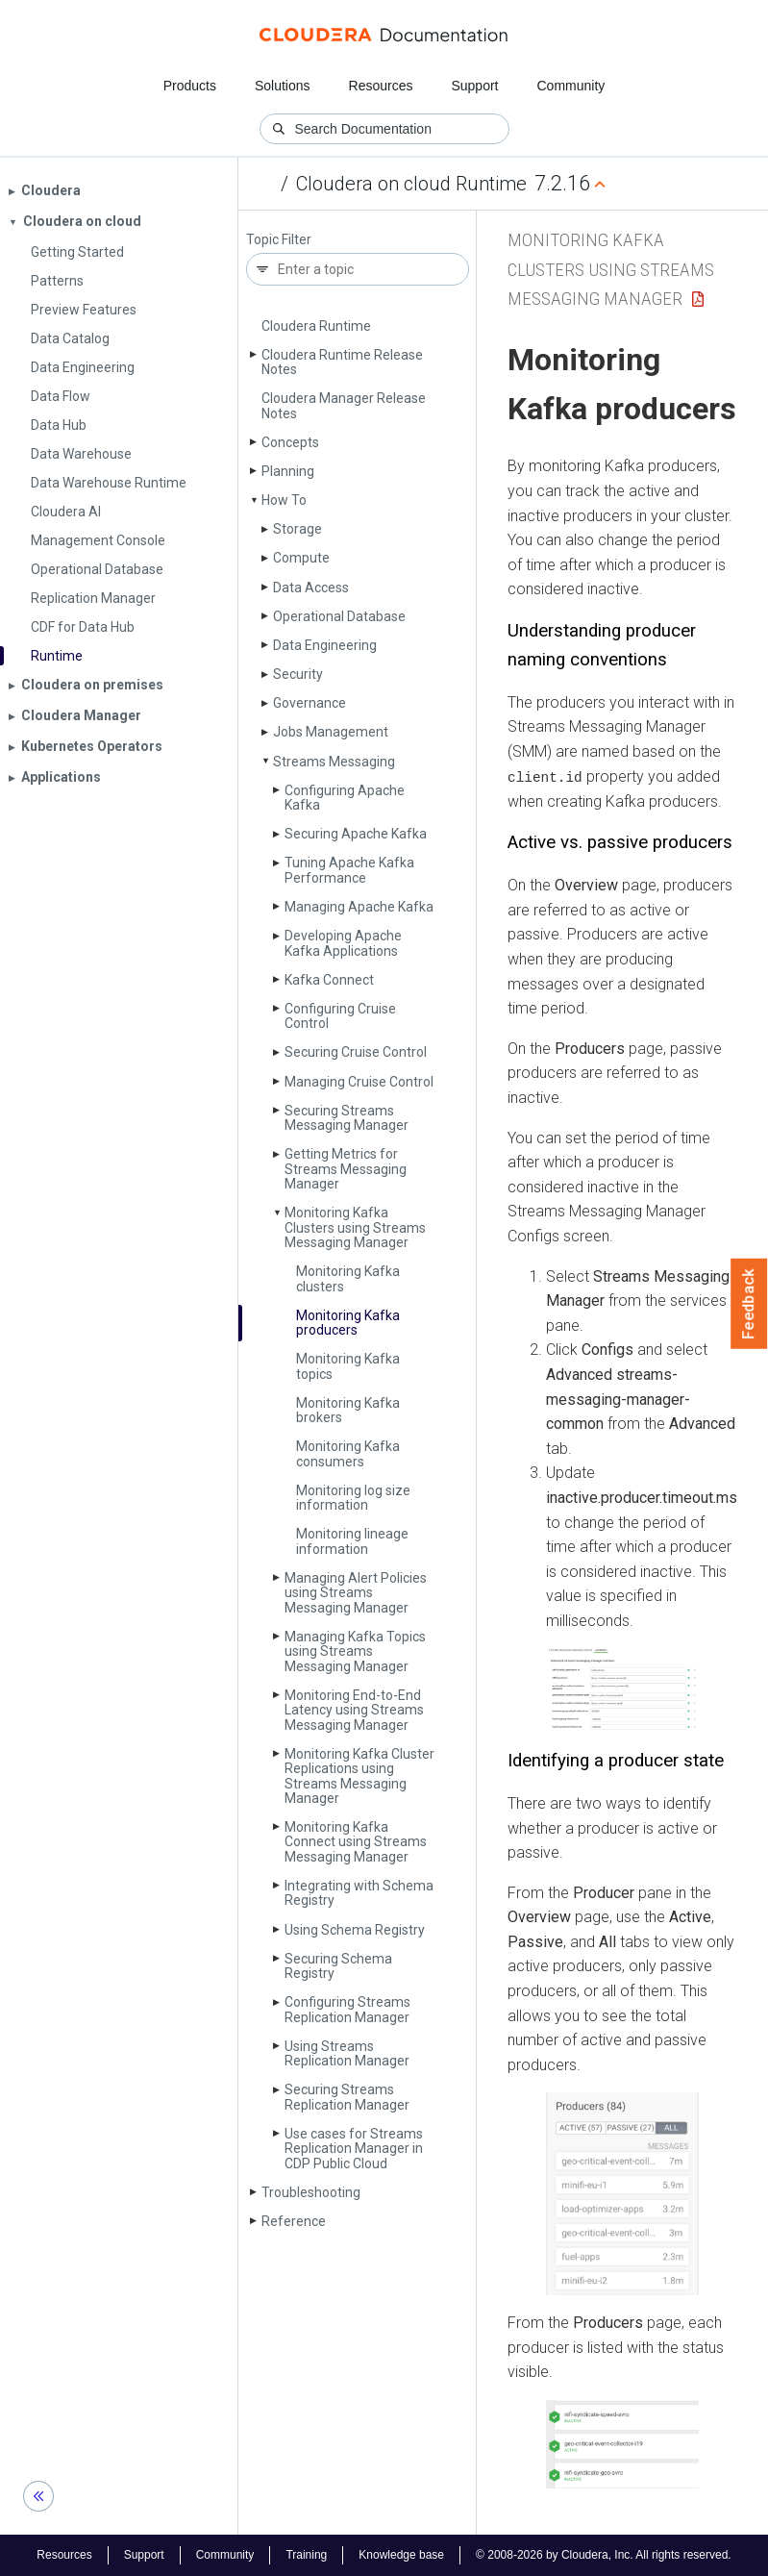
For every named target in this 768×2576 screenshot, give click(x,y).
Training (306, 2555)
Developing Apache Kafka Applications (343, 943)
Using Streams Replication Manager (347, 2053)
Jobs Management (330, 731)
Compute (301, 557)
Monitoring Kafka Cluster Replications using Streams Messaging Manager (359, 1776)
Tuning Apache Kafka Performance (349, 870)
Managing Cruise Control (359, 1081)
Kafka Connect (329, 980)
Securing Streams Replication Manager (347, 2097)
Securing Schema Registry (338, 1966)
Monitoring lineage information (352, 1541)
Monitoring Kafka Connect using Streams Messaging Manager (356, 1841)
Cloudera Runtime (316, 326)
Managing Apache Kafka (359, 906)
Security (298, 674)
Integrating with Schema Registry (359, 1893)
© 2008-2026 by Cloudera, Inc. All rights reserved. (603, 2555)
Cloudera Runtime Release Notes (342, 362)
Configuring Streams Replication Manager (347, 2009)
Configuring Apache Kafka (345, 798)
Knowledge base (401, 2555)
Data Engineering (325, 645)
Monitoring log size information (353, 1498)
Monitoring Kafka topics (348, 1366)
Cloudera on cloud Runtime (411, 183)
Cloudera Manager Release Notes (343, 405)
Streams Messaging (334, 761)
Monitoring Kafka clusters (348, 1278)
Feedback (749, 1303)
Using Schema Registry (355, 1930)
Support (474, 85)
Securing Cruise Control (356, 1052)
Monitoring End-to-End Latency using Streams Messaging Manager (354, 1710)
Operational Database (339, 616)
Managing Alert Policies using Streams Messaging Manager (356, 1592)
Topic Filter (278, 240)
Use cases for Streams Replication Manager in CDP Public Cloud (354, 2148)
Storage (297, 529)
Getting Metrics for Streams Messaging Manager (346, 1168)
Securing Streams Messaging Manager (347, 1118)
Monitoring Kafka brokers (348, 1410)
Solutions (282, 85)
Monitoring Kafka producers (348, 1323)
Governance (309, 703)
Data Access (311, 587)
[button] (622, 1690)
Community (571, 85)
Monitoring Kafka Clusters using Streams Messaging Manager (355, 1227)
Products (189, 85)
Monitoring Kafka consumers (348, 1453)
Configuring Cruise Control (340, 1016)
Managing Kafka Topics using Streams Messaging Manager (355, 1651)
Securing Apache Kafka (356, 833)
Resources (381, 85)
